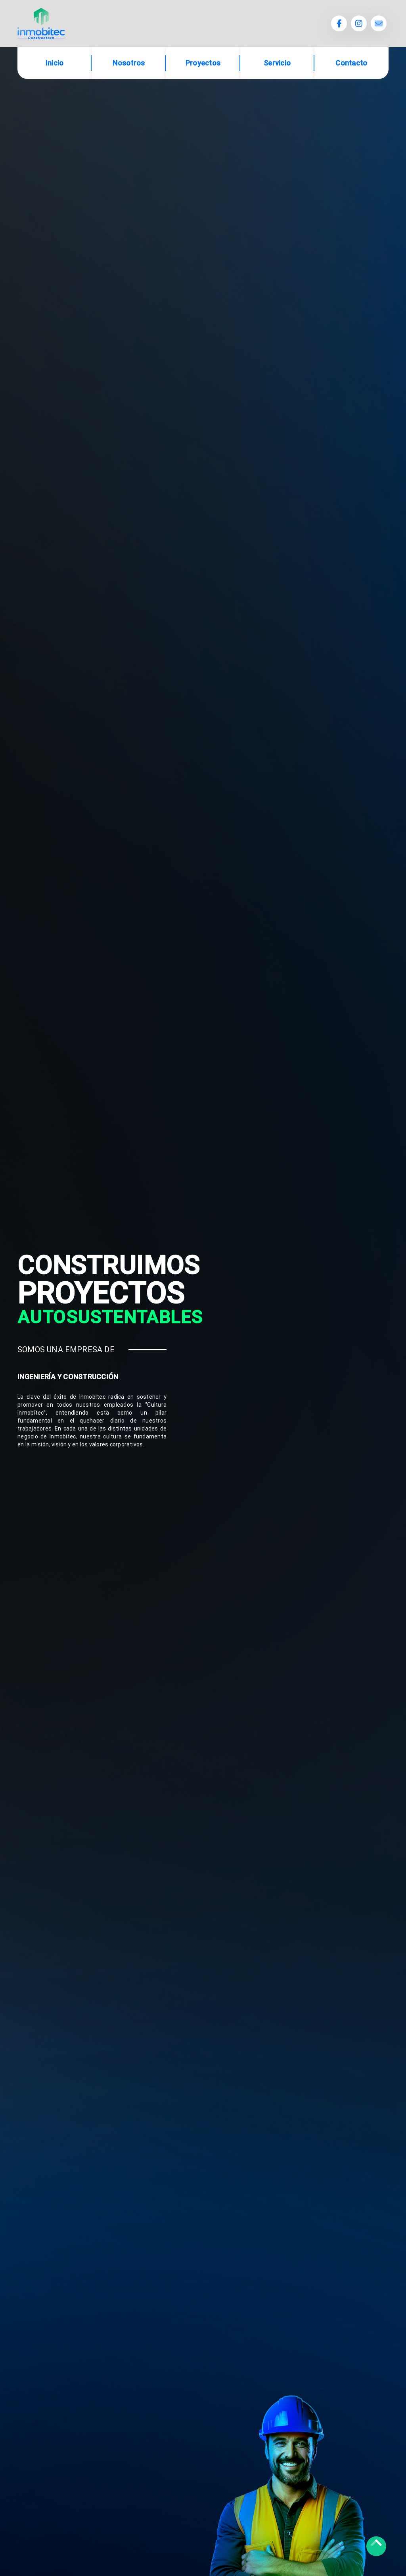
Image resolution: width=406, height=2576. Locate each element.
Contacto (351, 63)
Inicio (55, 63)
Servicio (277, 63)
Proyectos (203, 63)
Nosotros (129, 63)
